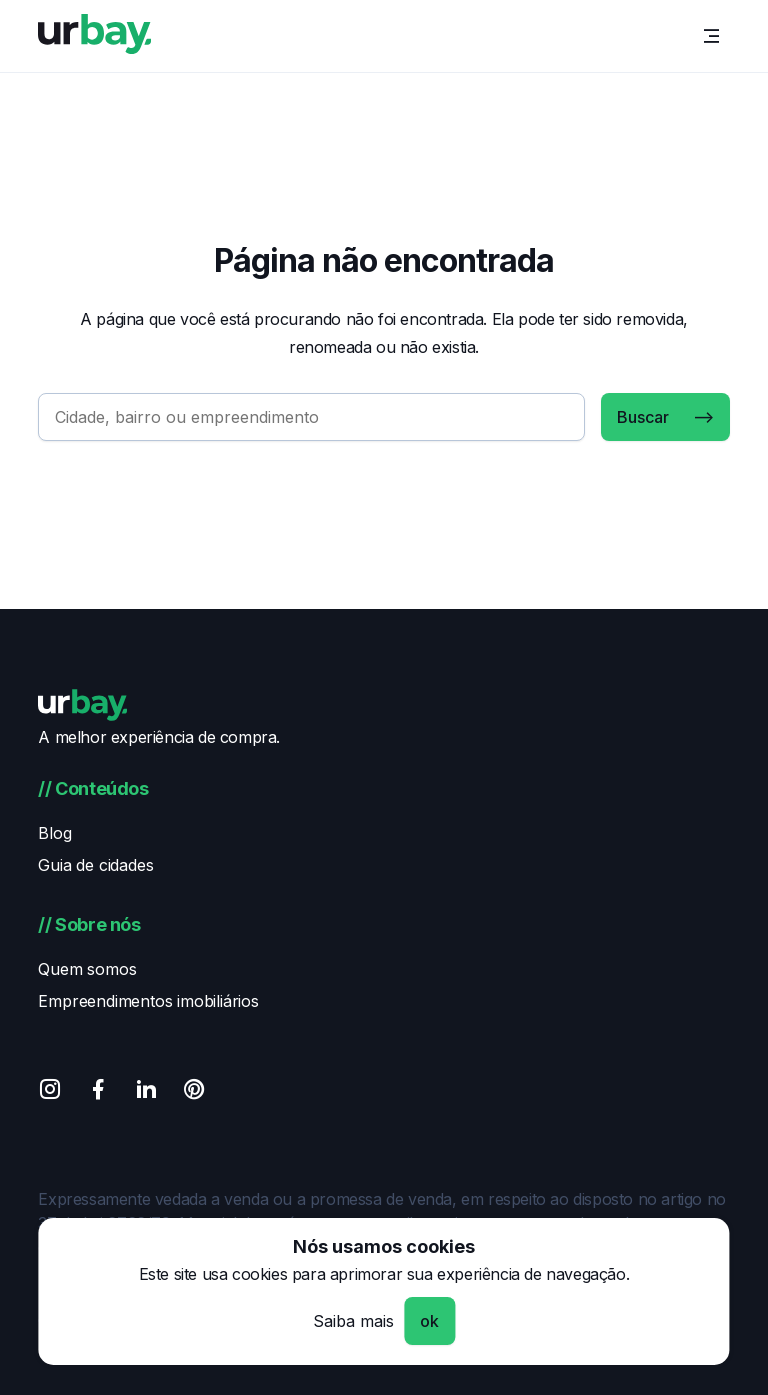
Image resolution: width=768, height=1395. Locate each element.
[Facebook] (98, 1092)
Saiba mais (353, 1321)
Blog (54, 833)
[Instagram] (50, 1092)
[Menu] (712, 36)
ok (429, 1321)
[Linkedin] (146, 1092)
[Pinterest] (194, 1092)
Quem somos (87, 969)
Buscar (643, 417)
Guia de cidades (95, 865)
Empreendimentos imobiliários (148, 1001)
